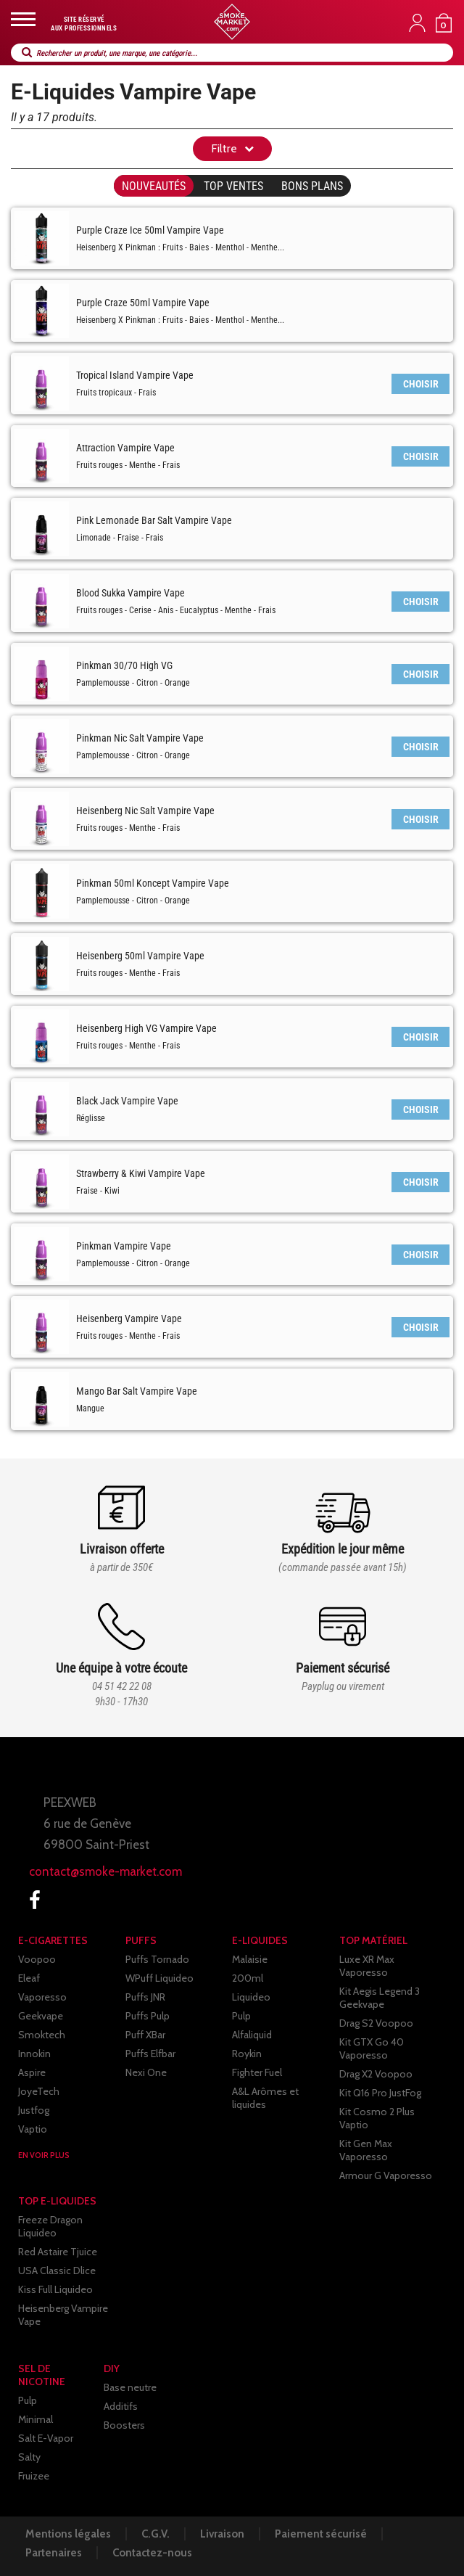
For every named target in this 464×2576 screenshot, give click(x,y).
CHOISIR (421, 384)
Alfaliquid (252, 2034)
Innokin (34, 2053)
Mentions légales (68, 2533)
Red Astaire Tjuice (57, 2251)
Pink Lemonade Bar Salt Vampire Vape (154, 520)
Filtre (224, 148)
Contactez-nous (152, 2552)
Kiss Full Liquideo (55, 2289)
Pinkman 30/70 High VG (124, 665)
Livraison (222, 2533)
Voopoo (37, 1959)
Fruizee (33, 2475)
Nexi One (146, 2072)
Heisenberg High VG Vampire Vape (146, 1028)
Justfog (33, 2110)
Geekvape (40, 2015)
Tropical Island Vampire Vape (135, 375)
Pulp (241, 2015)
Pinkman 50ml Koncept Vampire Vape (152, 883)
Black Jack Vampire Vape (127, 1101)
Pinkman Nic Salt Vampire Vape (140, 738)
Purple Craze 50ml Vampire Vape (143, 302)
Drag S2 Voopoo (376, 2023)
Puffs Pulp (147, 2015)
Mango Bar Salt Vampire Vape (136, 1391)
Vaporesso (42, 1996)
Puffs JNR (145, 1996)
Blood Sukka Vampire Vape (130, 593)
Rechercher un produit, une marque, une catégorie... (116, 53)
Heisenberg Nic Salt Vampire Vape (145, 810)
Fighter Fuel (257, 2072)
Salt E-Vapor (45, 2438)
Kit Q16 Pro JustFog (380, 2092)
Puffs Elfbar (150, 2053)
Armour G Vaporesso (385, 2175)
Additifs (121, 2406)
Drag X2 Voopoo (376, 2073)
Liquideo (251, 1996)
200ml (247, 1978)
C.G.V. (155, 2533)
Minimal (35, 2419)
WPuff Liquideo (159, 1978)
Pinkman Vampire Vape (123, 1246)
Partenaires (53, 2552)
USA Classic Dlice (57, 2270)
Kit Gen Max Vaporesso (365, 2150)
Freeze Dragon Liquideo (50, 2226)
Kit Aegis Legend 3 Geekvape (379, 1998)
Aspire (32, 2072)
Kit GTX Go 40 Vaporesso (371, 2048)
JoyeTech (38, 2091)
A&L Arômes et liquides (265, 2098)
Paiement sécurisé (321, 2533)
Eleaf (29, 1978)
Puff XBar (145, 2034)
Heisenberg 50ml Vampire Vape (140, 955)
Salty (29, 2457)
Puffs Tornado (157, 1959)
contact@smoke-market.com (105, 1871)
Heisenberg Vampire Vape (129, 1318)
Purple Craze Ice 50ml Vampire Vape (150, 230)
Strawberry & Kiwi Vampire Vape (140, 1173)
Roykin (247, 2053)
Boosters (124, 2425)
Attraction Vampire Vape (125, 448)
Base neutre (130, 2387)
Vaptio (32, 2129)
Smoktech (41, 2034)
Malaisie (250, 1959)
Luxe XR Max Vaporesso (366, 1966)
